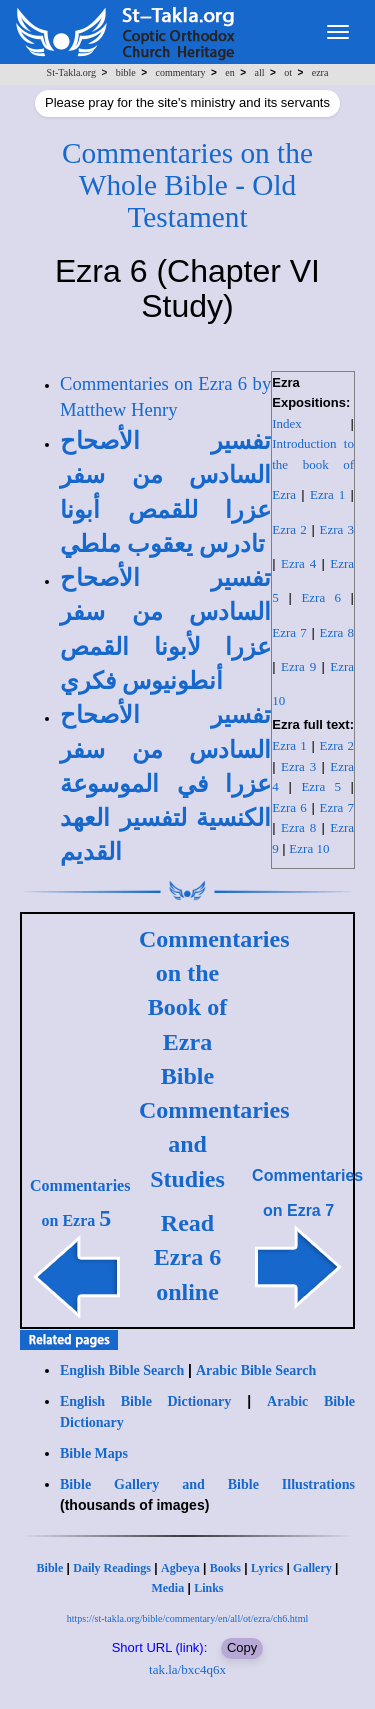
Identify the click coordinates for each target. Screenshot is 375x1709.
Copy (242, 1647)
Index (287, 423)
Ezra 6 (321, 597)
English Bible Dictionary (145, 1401)
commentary (181, 72)
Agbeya (180, 1568)
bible (126, 72)
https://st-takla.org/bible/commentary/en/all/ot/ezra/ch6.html (187, 1618)
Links (208, 1588)
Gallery (312, 1568)
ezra (320, 72)
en (229, 72)
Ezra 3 (336, 529)
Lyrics (267, 1568)
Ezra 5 (321, 786)
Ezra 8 (336, 632)
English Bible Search (122, 1370)
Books (225, 1568)
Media (167, 1588)
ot (288, 72)
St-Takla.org (71, 72)
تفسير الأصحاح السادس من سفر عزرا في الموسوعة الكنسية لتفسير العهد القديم (165, 783)
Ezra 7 (289, 632)
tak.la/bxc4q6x (187, 1669)
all (259, 72)
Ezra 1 (327, 494)
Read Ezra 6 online (187, 1257)
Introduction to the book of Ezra (313, 469)
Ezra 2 (289, 529)
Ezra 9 (298, 666)
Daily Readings (112, 1568)
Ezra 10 (309, 848)
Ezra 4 (298, 563)
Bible (50, 1568)
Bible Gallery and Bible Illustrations (207, 1484)
